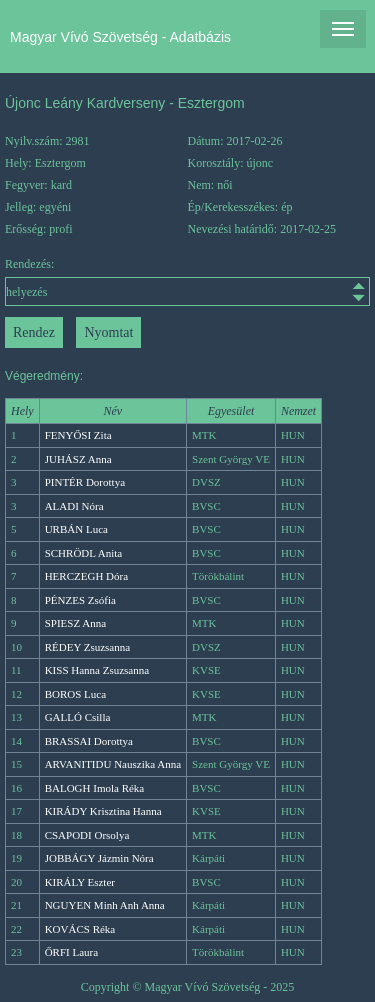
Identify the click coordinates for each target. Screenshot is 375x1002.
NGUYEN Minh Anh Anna (105, 905)
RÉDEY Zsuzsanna (87, 647)
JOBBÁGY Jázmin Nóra (99, 858)
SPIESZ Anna (75, 623)
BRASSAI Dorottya (89, 741)
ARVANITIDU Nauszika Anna (113, 764)
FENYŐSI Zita (78, 435)
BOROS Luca (75, 694)
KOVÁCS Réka (80, 929)
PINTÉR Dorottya (85, 482)
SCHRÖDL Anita (84, 553)
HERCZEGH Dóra (86, 576)
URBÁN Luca (76, 529)
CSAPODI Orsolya (87, 835)
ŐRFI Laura (71, 952)
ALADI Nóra (74, 506)
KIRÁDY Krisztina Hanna (103, 811)
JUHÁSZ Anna (78, 459)
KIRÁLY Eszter (80, 882)
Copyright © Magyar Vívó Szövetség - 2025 (188, 987)
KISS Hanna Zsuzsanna (97, 670)
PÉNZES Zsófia (80, 600)
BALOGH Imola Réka (95, 788)
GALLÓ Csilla (78, 717)
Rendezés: (187, 281)
